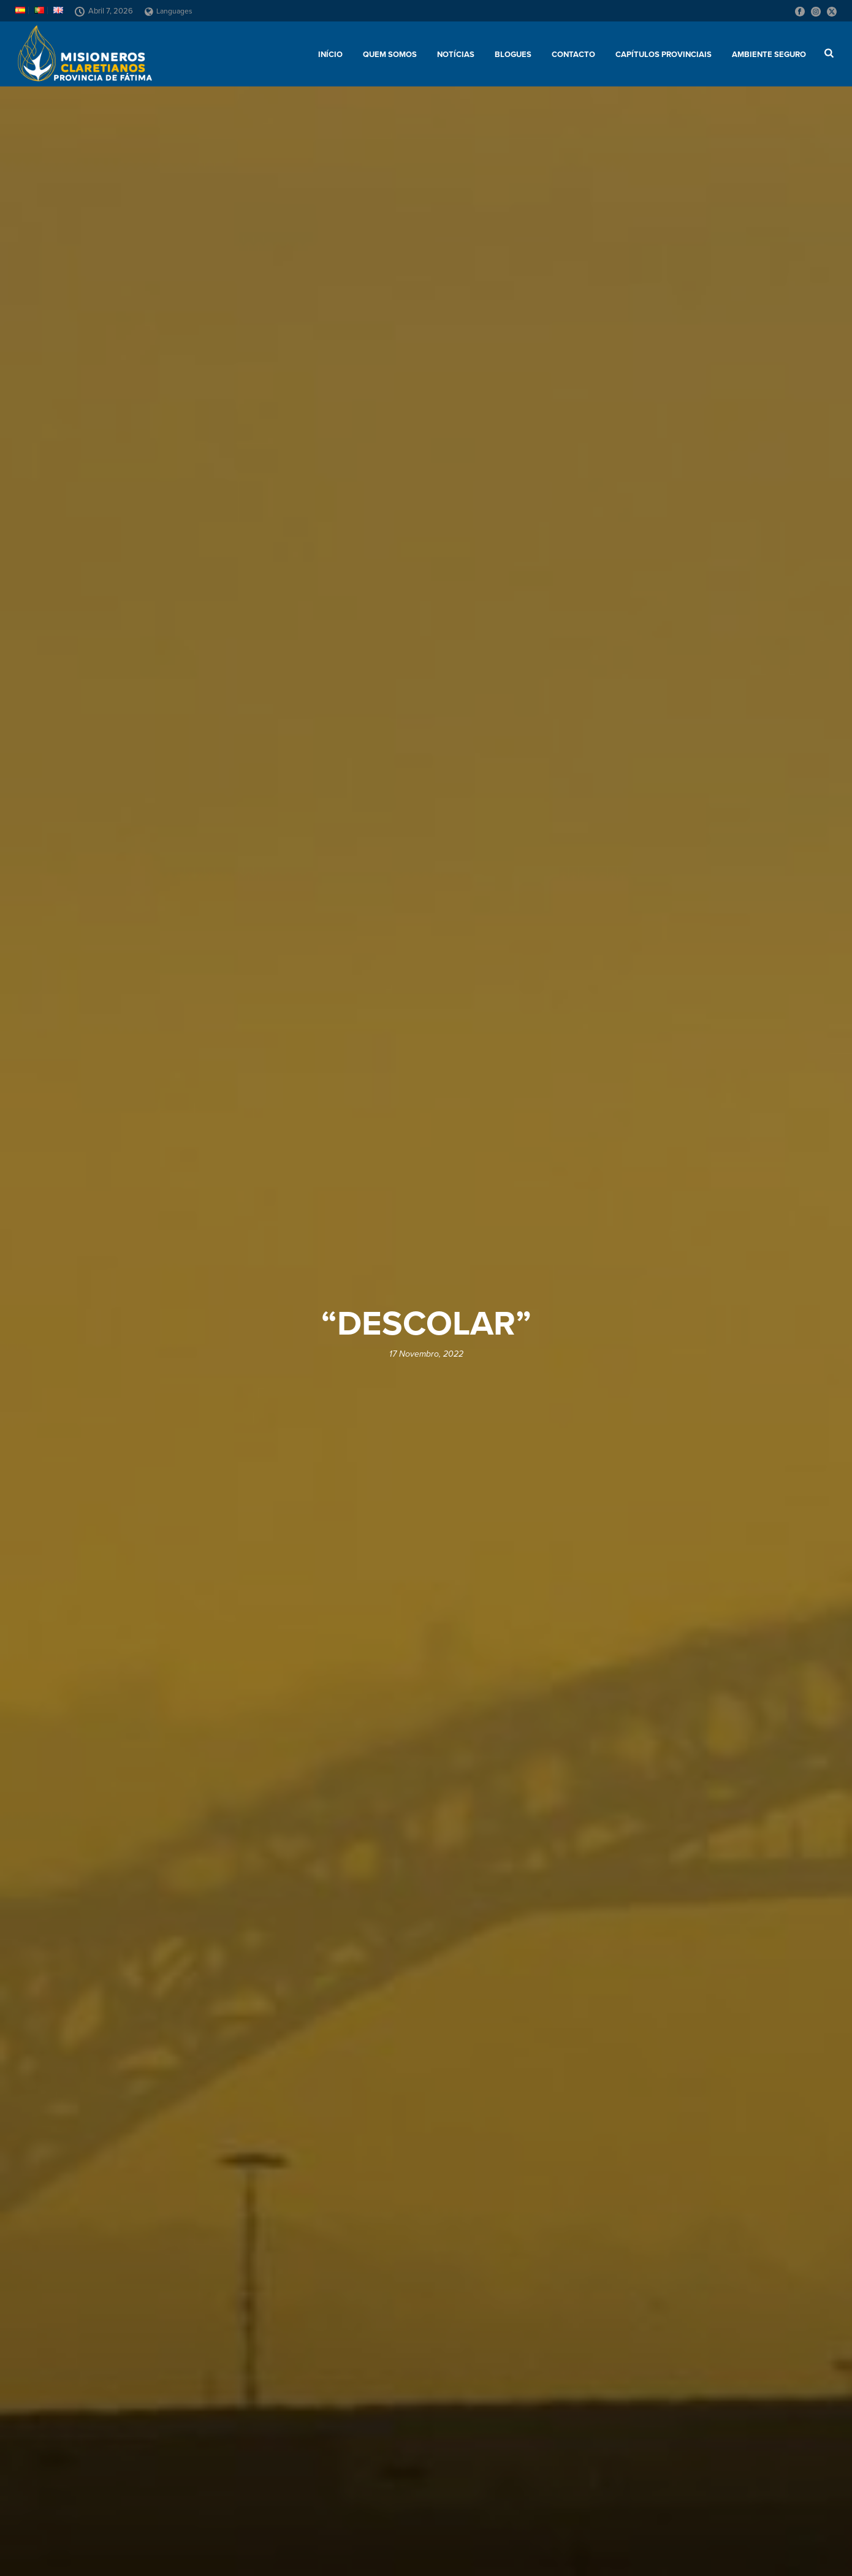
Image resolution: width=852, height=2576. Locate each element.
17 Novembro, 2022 (426, 1354)
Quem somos (390, 54)
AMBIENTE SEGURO (769, 54)
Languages (168, 11)
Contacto (573, 54)
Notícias (455, 54)
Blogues (513, 54)
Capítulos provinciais (663, 54)
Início (330, 54)
